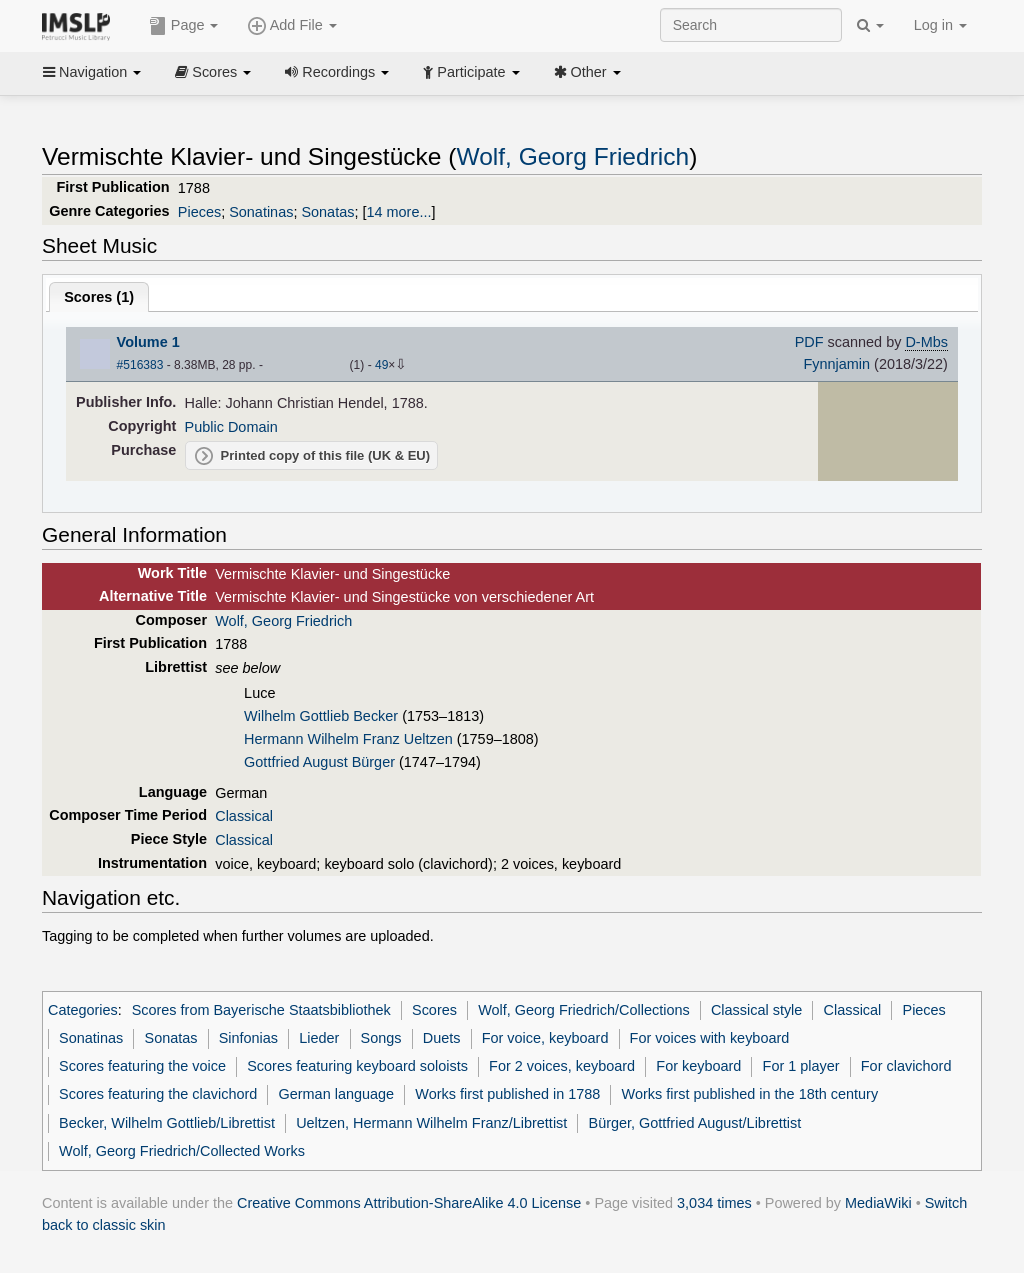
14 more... (398, 212)
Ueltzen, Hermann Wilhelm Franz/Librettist (431, 1123)
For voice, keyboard (545, 1038)
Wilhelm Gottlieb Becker (321, 716)
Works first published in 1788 (507, 1094)
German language (337, 1094)
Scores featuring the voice (142, 1066)
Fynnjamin (836, 364)
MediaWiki (878, 1203)
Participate (471, 72)
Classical (244, 816)
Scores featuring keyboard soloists (357, 1066)
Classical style (756, 1010)
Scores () (99, 297)
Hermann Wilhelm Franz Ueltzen (348, 739)
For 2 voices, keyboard (562, 1066)
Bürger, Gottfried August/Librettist (695, 1123)
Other (587, 72)
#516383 (140, 365)
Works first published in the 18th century (750, 1094)
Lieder (319, 1038)
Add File (292, 26)
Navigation (92, 72)
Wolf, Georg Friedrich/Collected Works (182, 1151)
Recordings (337, 72)
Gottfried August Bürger (319, 762)
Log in (940, 25)
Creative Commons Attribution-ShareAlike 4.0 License (409, 1203)
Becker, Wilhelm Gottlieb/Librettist (167, 1123)
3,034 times (714, 1203)
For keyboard (698, 1066)
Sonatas (327, 212)
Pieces (199, 212)
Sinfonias (248, 1038)
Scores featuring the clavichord (158, 1094)
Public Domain (231, 427)
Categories (83, 1010)
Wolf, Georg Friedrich (573, 156)
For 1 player (801, 1066)
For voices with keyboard (710, 1038)
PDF (809, 342)
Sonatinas (261, 212)
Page (184, 26)
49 (381, 365)
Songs (381, 1038)
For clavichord (906, 1066)
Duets (442, 1038)
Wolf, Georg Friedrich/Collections (584, 1010)
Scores (213, 72)
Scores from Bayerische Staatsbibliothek (261, 1010)
